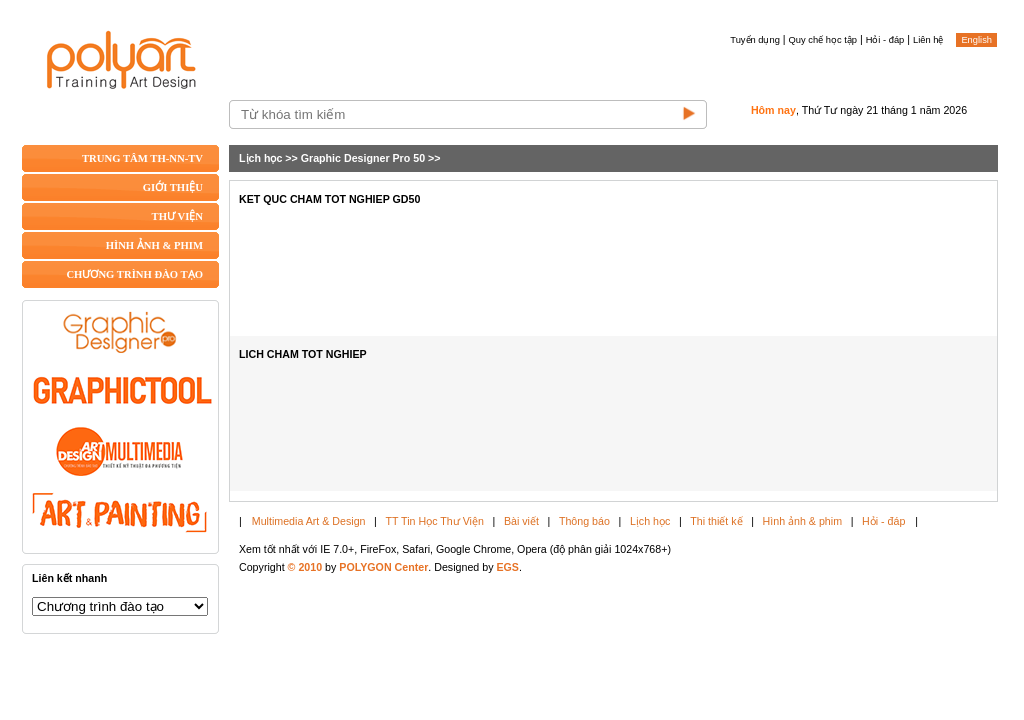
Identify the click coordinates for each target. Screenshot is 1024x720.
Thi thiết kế (716, 521)
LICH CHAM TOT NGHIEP (303, 354)
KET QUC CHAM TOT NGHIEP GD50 (329, 199)
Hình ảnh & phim (802, 521)
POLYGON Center (383, 567)
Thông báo (584, 521)
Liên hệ (928, 40)
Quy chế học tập (823, 40)
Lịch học (260, 158)
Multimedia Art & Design (309, 521)
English (976, 40)
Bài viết (521, 521)
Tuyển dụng (755, 40)
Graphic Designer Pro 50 (363, 158)
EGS (507, 567)
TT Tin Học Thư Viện (435, 521)
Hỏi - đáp (885, 40)
